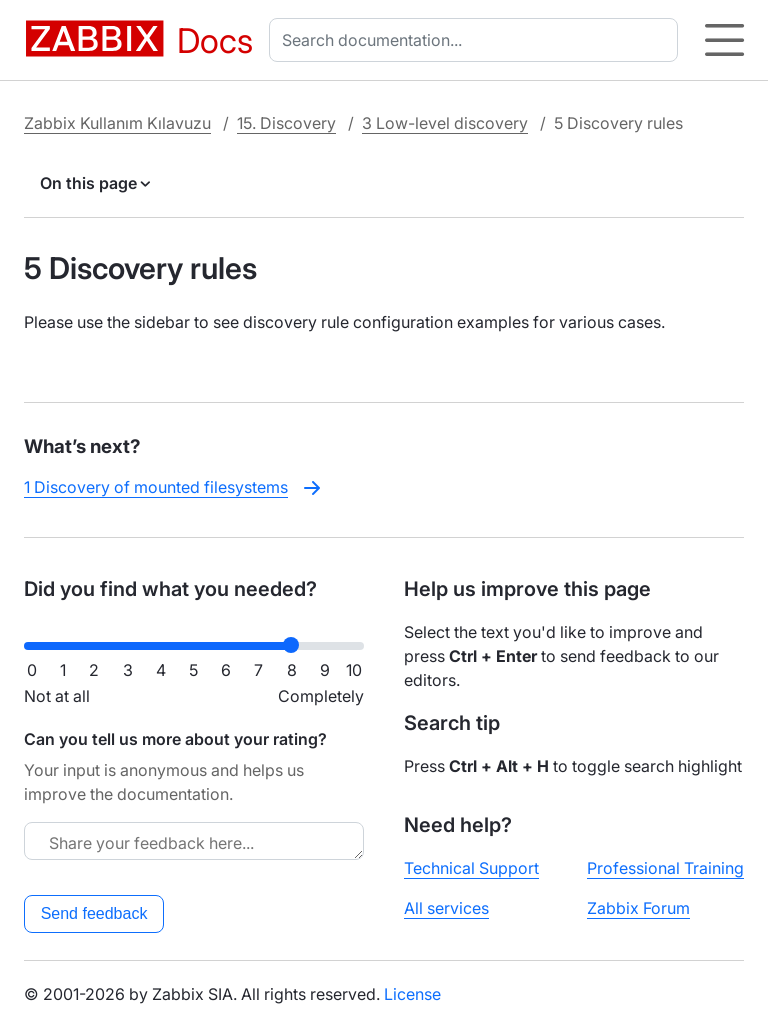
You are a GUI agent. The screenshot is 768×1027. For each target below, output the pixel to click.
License (412, 994)
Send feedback (94, 913)
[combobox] (477, 40)
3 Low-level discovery (445, 123)
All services (446, 908)
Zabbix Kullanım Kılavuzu (117, 123)
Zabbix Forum (638, 908)
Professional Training (665, 868)
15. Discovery (286, 123)
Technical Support (471, 868)
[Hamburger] (724, 40)
